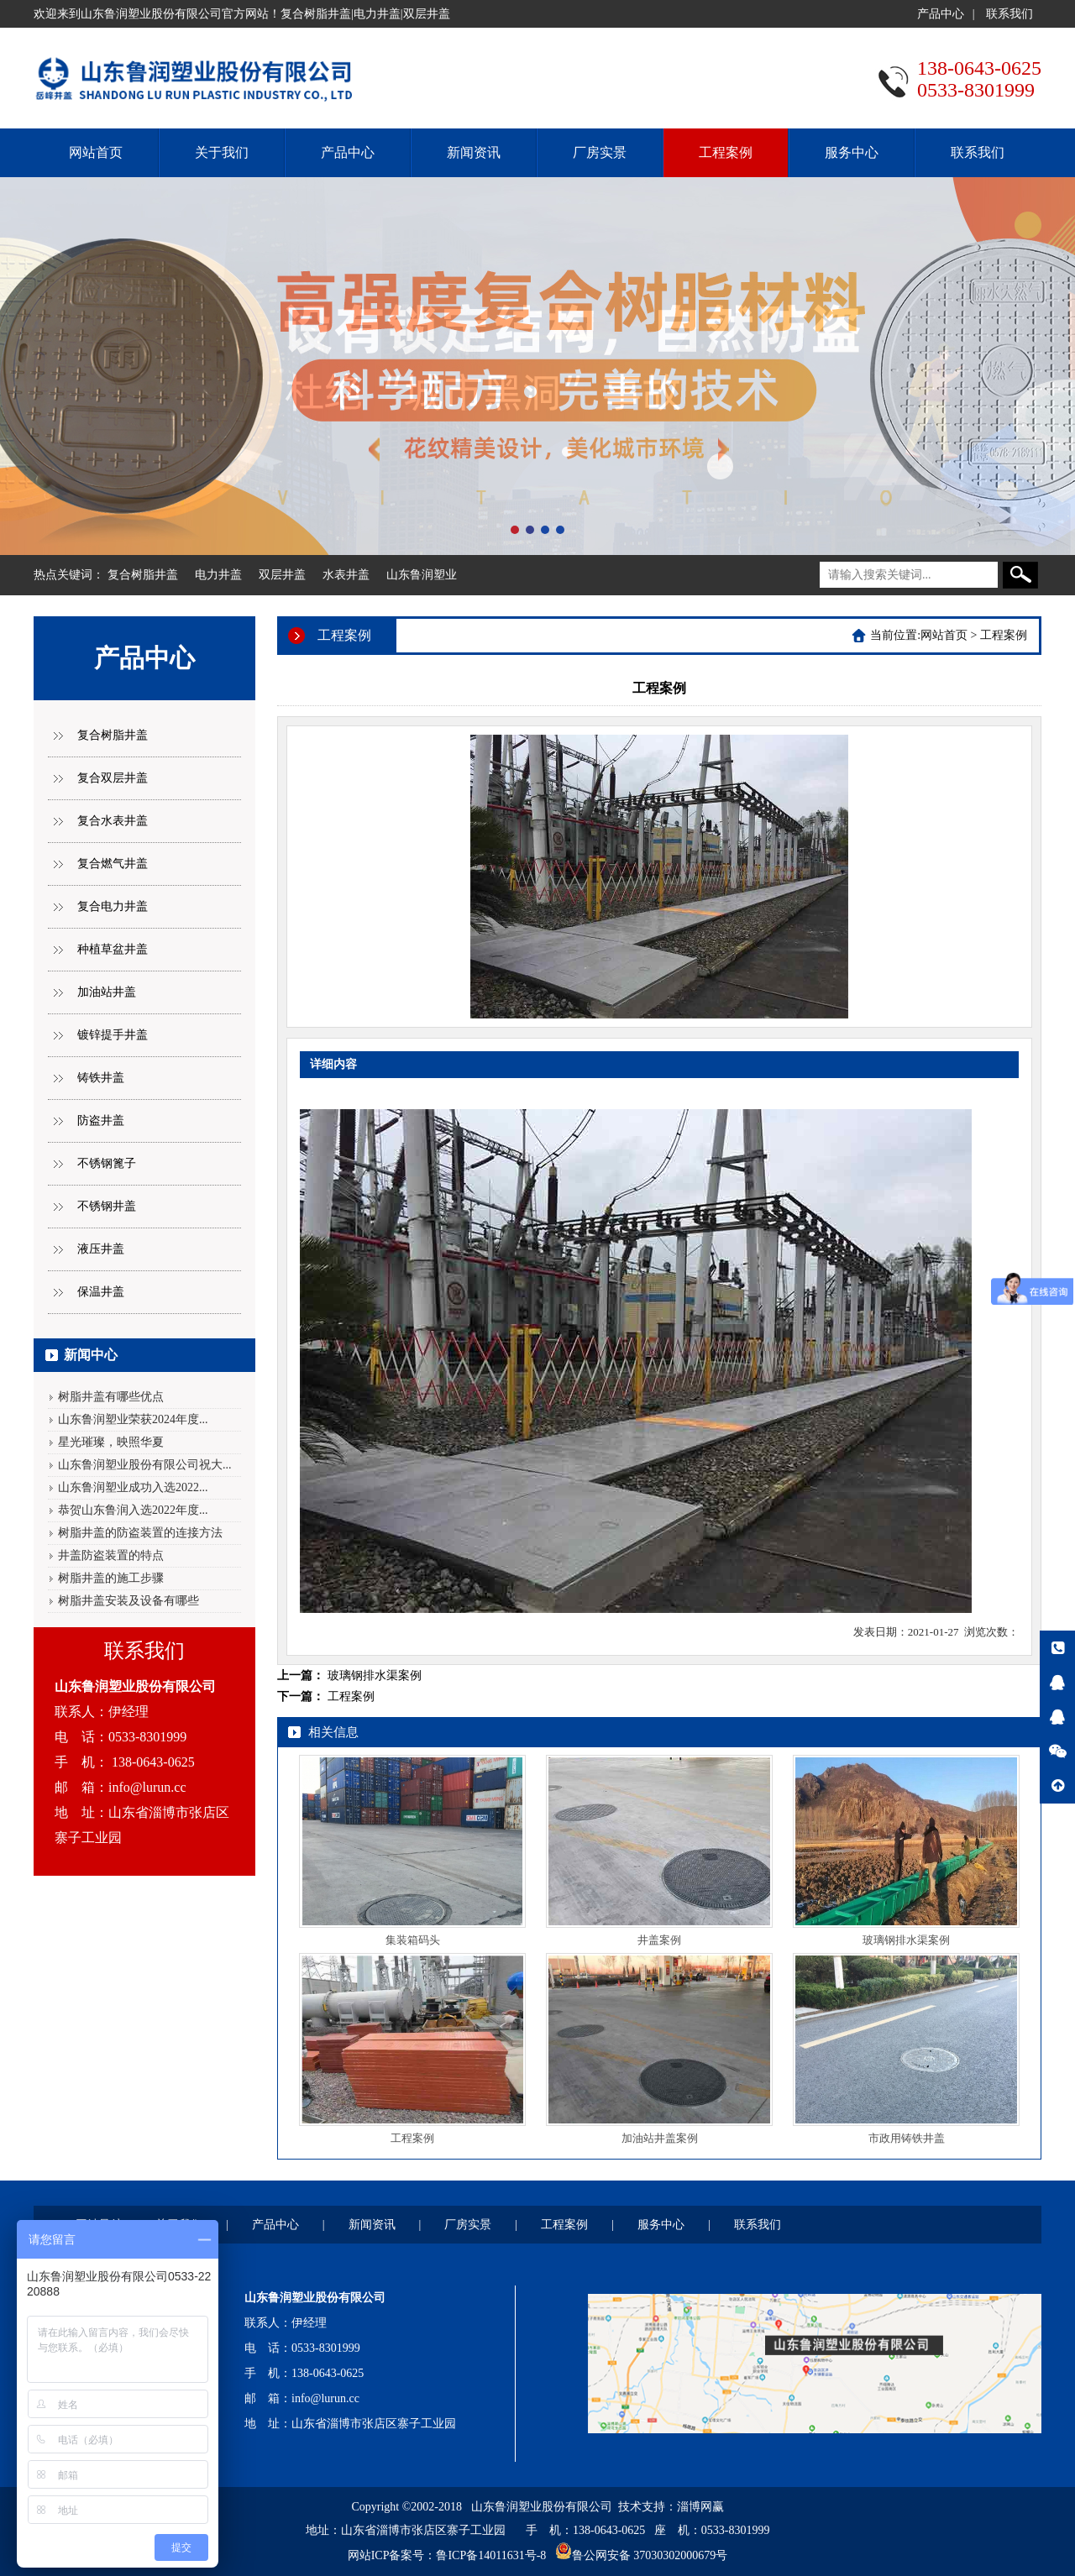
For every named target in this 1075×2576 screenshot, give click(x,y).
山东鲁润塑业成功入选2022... (133, 1487)
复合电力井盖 (112, 906)
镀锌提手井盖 (112, 1035)
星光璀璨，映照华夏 (111, 1442)
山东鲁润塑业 (421, 574)
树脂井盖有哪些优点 (111, 1396)
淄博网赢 (700, 2506)
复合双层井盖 (112, 778)
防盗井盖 (100, 1120)
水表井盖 (346, 574)
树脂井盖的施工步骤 (111, 1578)
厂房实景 (600, 152)
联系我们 (1009, 14)
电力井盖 (218, 574)
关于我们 (222, 152)
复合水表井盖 (112, 820)
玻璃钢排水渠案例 (375, 1675)
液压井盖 (100, 1249)
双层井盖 (282, 574)
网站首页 (96, 152)
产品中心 (940, 14)
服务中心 (851, 152)
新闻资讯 (474, 152)
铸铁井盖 (100, 1077)
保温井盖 (100, 1291)
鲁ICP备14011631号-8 (491, 2555)
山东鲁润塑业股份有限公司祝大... (145, 1464)
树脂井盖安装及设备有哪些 (128, 1600)
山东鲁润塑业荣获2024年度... (133, 1419)
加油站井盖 (106, 992)
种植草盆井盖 (112, 949)
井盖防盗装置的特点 (111, 1555)
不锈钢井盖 (106, 1206)
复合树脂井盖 (143, 574)
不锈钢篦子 (106, 1163)
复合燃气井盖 (112, 863)
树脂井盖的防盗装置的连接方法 (140, 1532)
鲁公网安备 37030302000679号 (650, 2555)
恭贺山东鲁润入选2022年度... (133, 1510)
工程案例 (725, 152)
